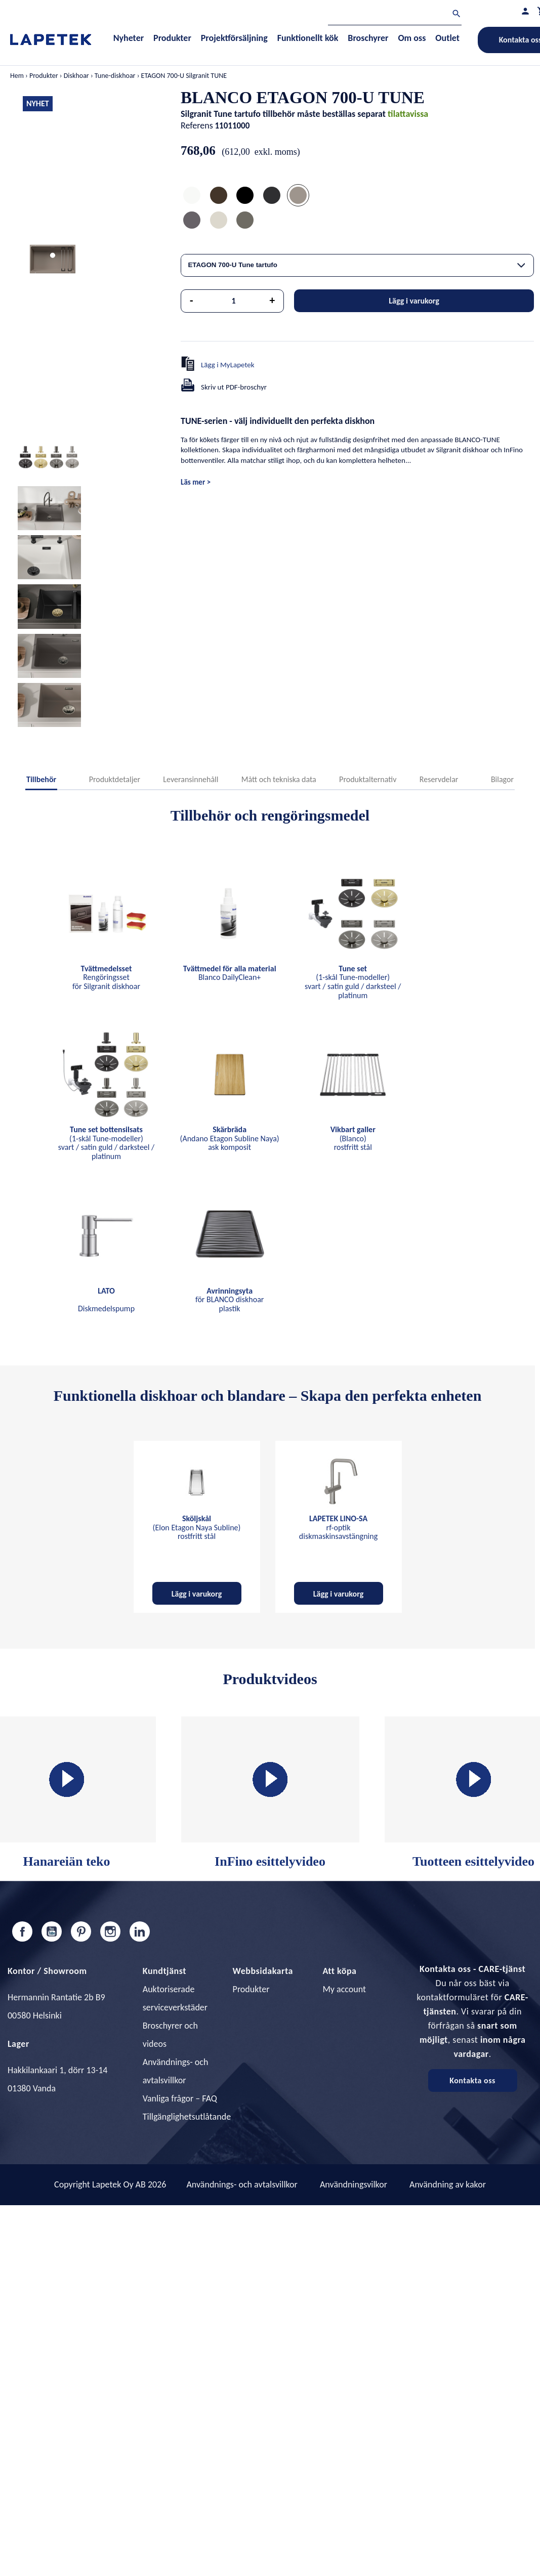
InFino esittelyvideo (270, 1792)
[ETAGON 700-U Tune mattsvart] (245, 196)
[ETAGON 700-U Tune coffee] (218, 196)
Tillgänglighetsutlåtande (187, 2116)
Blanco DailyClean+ (229, 973)
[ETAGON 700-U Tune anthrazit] (272, 196)
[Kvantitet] (233, 301)
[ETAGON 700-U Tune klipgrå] (192, 221)
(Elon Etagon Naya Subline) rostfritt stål (197, 1527)
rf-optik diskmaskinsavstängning (338, 1527)
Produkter (251, 1989)
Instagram (110, 1931)
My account (344, 1989)
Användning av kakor (447, 2184)
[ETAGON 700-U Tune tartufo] (298, 196)
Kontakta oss (472, 2080)
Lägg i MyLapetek (228, 364)
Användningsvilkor (353, 2184)
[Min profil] (525, 11)
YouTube (51, 1931)
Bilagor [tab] (502, 779)
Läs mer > (196, 482)
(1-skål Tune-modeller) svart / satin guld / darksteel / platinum (353, 982)
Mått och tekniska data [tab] (278, 779)
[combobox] (357, 265)
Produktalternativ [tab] (367, 779)
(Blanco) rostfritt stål (353, 1138)
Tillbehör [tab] (41, 779)
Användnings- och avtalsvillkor (241, 2184)
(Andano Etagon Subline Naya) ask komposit (229, 1138)
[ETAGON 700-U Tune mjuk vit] (218, 221)
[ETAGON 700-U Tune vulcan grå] (245, 221)
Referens (197, 125)
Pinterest (81, 1931)
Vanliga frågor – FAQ (180, 2098)
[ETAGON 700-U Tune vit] (192, 196)
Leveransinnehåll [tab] (190, 779)
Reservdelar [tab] (439, 779)
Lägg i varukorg (414, 301)
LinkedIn (140, 1931)
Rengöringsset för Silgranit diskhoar (106, 977)
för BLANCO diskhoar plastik (229, 1299)
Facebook (22, 1931)
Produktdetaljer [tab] (114, 779)
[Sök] (395, 15)
